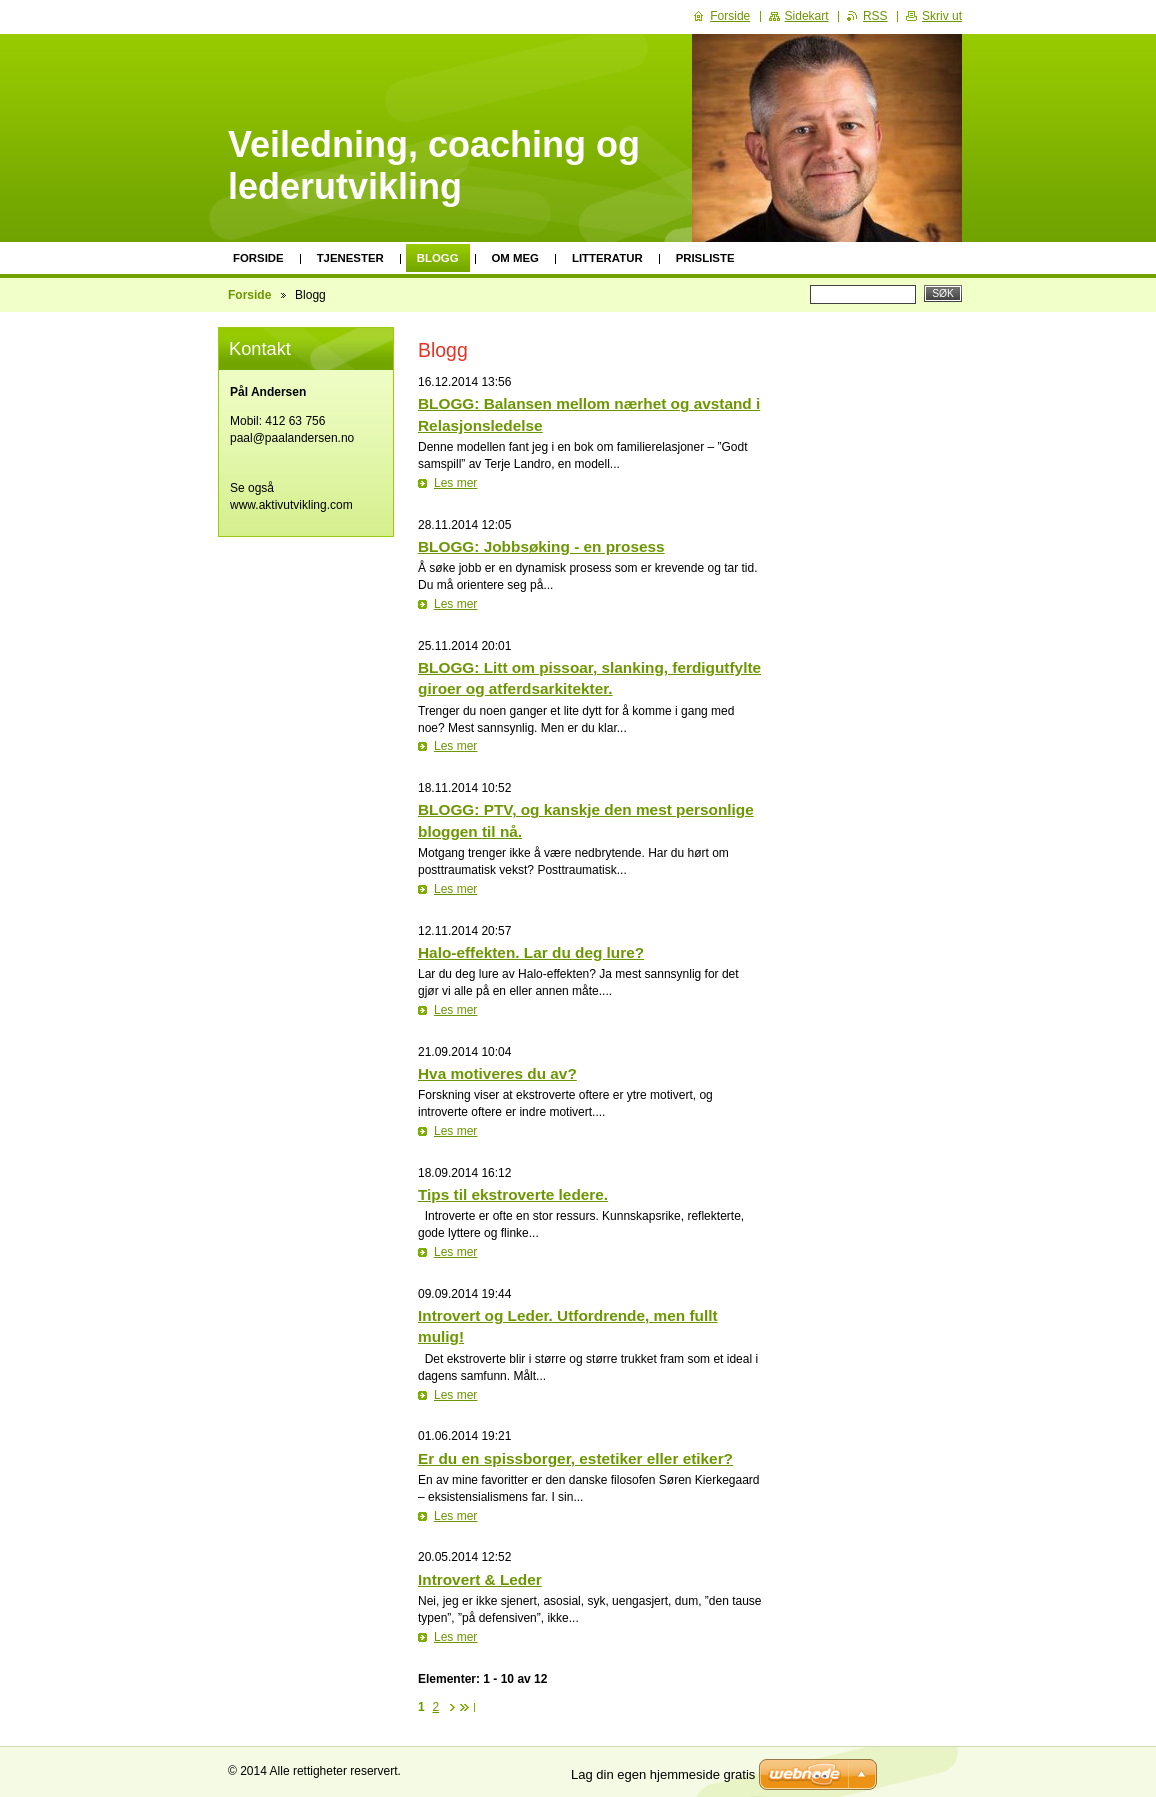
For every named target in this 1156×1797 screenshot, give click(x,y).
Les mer (455, 483)
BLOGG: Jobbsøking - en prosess (541, 546)
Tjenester (350, 258)
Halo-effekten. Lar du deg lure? (531, 952)
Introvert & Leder (480, 1579)
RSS (875, 16)
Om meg (515, 258)
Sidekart (807, 16)
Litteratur (607, 258)
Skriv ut (942, 16)
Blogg (438, 258)
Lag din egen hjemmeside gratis (663, 1774)
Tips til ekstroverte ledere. (513, 1194)
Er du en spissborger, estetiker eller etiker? (575, 1458)
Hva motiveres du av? (497, 1073)
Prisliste (705, 258)
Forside (258, 258)
